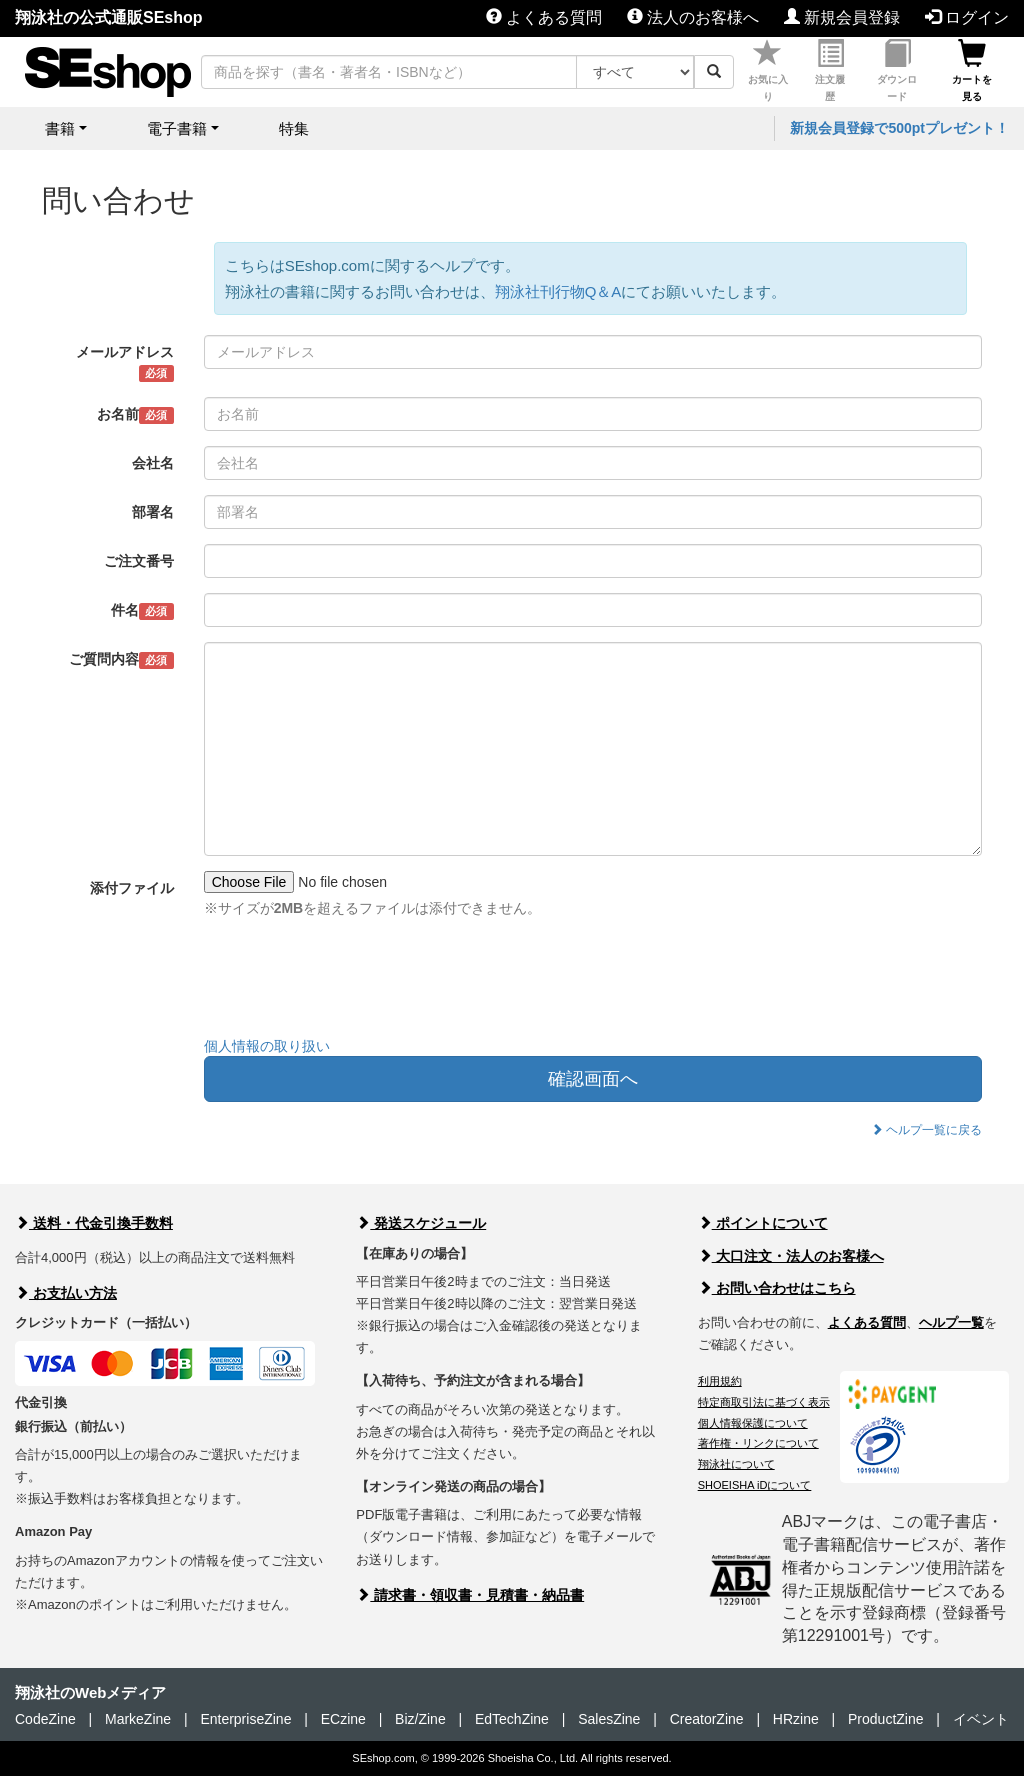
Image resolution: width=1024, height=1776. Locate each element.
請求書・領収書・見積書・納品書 (470, 1595)
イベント (981, 1719)
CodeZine (45, 1719)
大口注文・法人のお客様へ (791, 1256)
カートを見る (972, 71)
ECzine (343, 1719)
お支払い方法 (66, 1293)
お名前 (135, 415)
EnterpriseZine (245, 1719)
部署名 (153, 512)
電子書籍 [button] (177, 128)
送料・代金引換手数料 (94, 1223)
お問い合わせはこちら (777, 1288)
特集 (294, 128)
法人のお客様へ (693, 17)
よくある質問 (544, 17)
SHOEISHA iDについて (755, 1485)
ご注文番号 (139, 561)
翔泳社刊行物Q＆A (558, 291)
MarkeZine (138, 1719)
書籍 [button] (60, 128)
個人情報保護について (753, 1423)
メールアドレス (125, 363)
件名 (142, 611)
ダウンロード (897, 71)
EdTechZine (512, 1719)
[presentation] (356, 982)
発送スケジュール (421, 1223)
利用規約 (720, 1381)
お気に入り (768, 71)
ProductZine (885, 1719)
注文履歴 (830, 71)
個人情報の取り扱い (267, 1046)
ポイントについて (763, 1223)
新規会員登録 (842, 17)
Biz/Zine (420, 1719)
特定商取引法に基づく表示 (764, 1402)
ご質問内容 (121, 660)
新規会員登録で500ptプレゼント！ (899, 128)
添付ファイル (132, 888)
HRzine (796, 1719)
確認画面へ (593, 1079)
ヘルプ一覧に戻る (926, 1130)
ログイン (967, 17)
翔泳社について (736, 1464)
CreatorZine (707, 1719)
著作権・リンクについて (758, 1443)
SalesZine (609, 1719)
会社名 (153, 463)
